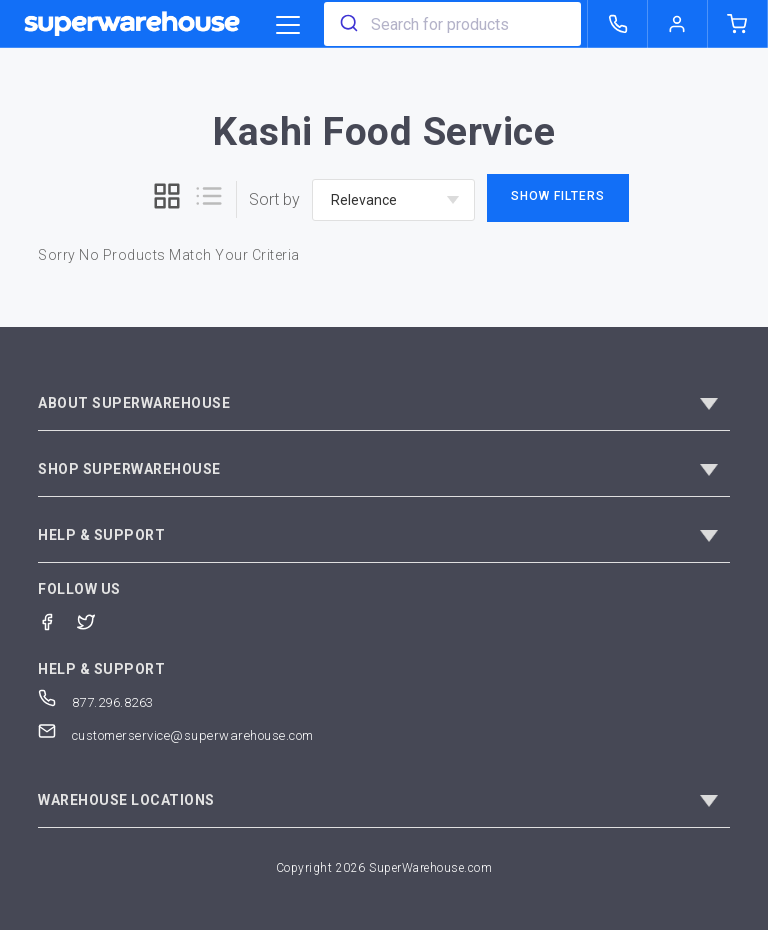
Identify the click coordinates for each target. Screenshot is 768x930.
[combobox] (452, 24)
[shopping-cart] (738, 24)
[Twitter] (96, 620)
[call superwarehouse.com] (618, 24)
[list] (209, 199)
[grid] (167, 199)
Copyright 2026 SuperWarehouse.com (384, 868)
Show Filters (558, 196)
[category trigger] (288, 26)
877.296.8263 (96, 702)
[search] (347, 24)
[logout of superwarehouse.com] (678, 24)
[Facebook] (57, 620)
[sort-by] (393, 200)
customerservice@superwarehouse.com (176, 735)
